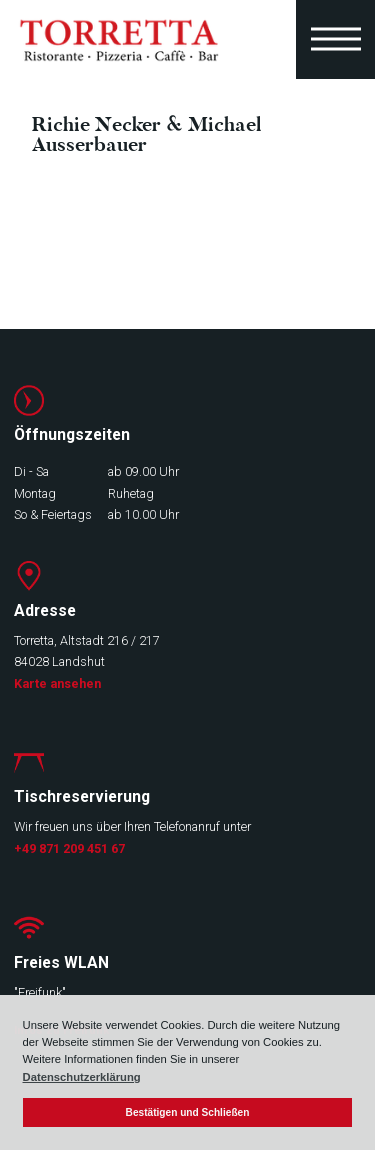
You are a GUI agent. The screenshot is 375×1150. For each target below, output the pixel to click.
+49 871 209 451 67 (69, 848)
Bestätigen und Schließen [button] (188, 1112)
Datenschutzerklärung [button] (82, 1077)
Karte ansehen (57, 683)
